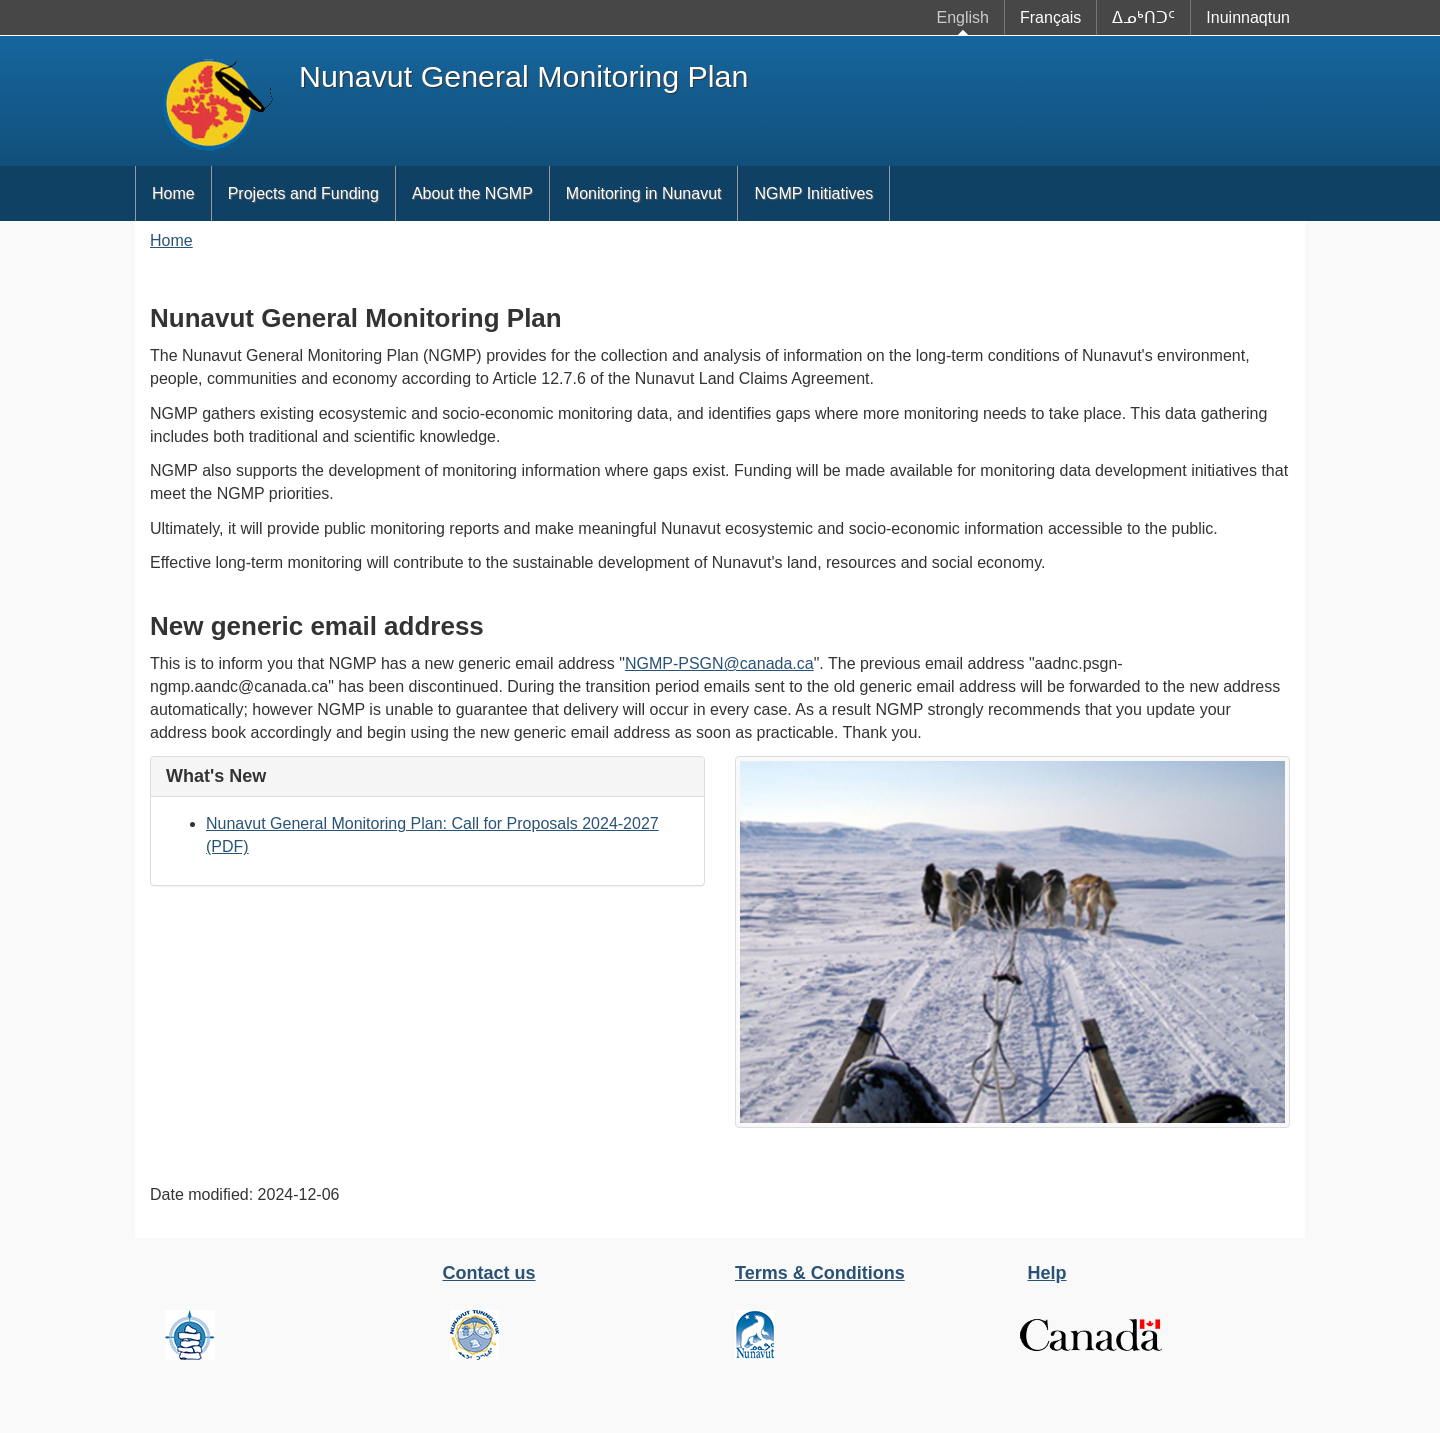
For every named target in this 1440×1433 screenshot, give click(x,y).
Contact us (489, 1273)
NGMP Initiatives (813, 193)
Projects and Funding (303, 193)
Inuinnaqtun (1248, 17)
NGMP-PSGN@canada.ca (719, 663)
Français (1050, 17)
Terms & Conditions (820, 1273)
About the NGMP (472, 193)
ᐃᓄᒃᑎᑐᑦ (1143, 17)
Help (1047, 1273)
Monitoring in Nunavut (644, 193)
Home (173, 193)
